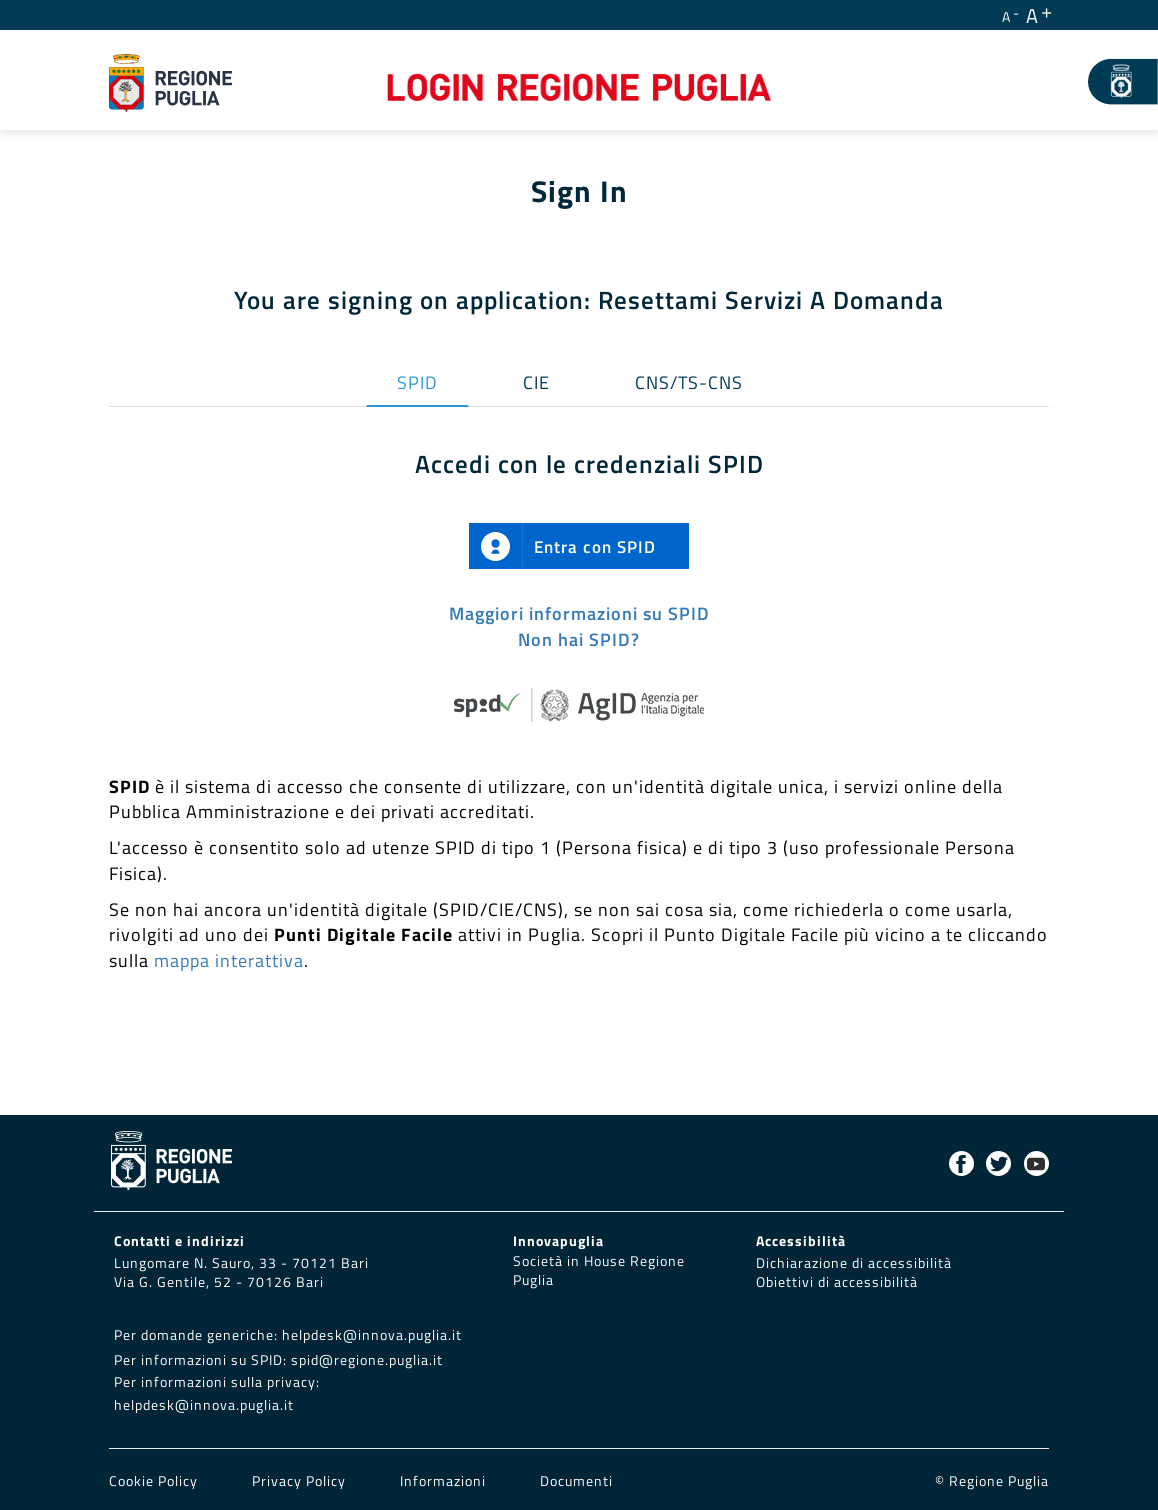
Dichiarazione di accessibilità (854, 1263)
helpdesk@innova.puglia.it (372, 1335)
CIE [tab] (536, 382)
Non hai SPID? (579, 639)
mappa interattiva (229, 960)
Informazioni (443, 1481)
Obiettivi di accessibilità (837, 1282)
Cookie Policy (155, 1481)
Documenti (576, 1481)
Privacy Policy (301, 1481)
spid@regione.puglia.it (367, 1360)
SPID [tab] (417, 382)
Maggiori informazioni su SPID (579, 613)
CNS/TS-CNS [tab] (689, 382)
